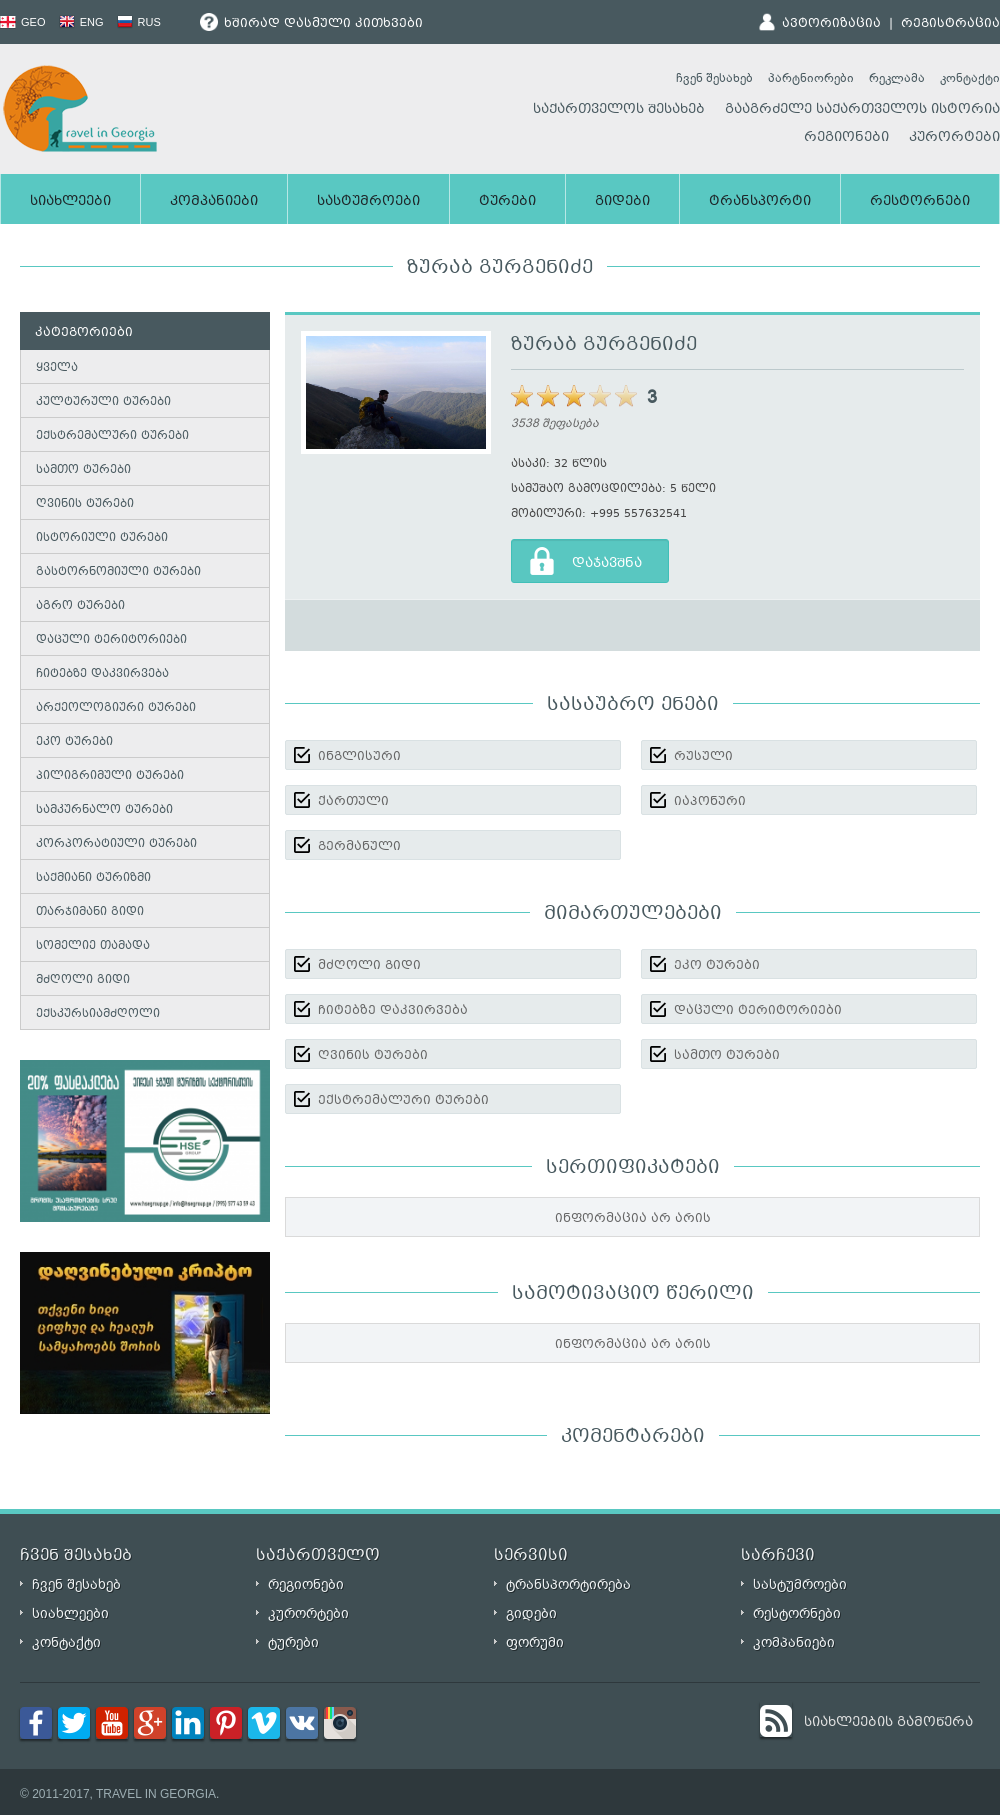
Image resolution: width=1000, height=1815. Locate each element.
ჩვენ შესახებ (714, 78)
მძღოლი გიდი (83, 980)
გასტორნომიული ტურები (118, 572)
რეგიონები (846, 138)
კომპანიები (214, 202)
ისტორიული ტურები (102, 538)
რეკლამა (897, 78)
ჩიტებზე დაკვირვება (102, 674)
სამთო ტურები (83, 470)
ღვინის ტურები (85, 504)
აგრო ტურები (80, 606)
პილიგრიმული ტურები (110, 776)
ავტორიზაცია (831, 24)
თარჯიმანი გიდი (90, 912)
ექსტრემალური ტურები (112, 436)
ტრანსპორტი (760, 202)
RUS (139, 22)
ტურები (507, 202)
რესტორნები (920, 202)
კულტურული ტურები (103, 402)
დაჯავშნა (607, 564)
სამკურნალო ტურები (104, 810)
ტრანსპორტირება (568, 1584)
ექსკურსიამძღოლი (98, 1014)
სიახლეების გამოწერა (888, 1723)
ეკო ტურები (74, 742)
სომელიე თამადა (93, 946)
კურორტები (954, 138)
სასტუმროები (368, 202)
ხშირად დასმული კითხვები (311, 24)
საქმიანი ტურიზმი (93, 878)
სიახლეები (70, 202)
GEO (23, 22)
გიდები (622, 202)
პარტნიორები (811, 78)
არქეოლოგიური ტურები (116, 708)
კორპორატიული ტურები (116, 844)
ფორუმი (535, 1642)
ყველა (57, 368)
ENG (81, 22)
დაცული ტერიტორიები (111, 640)
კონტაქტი (970, 78)
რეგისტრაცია (950, 24)
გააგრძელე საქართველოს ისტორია (862, 110)
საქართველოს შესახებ (619, 110)
